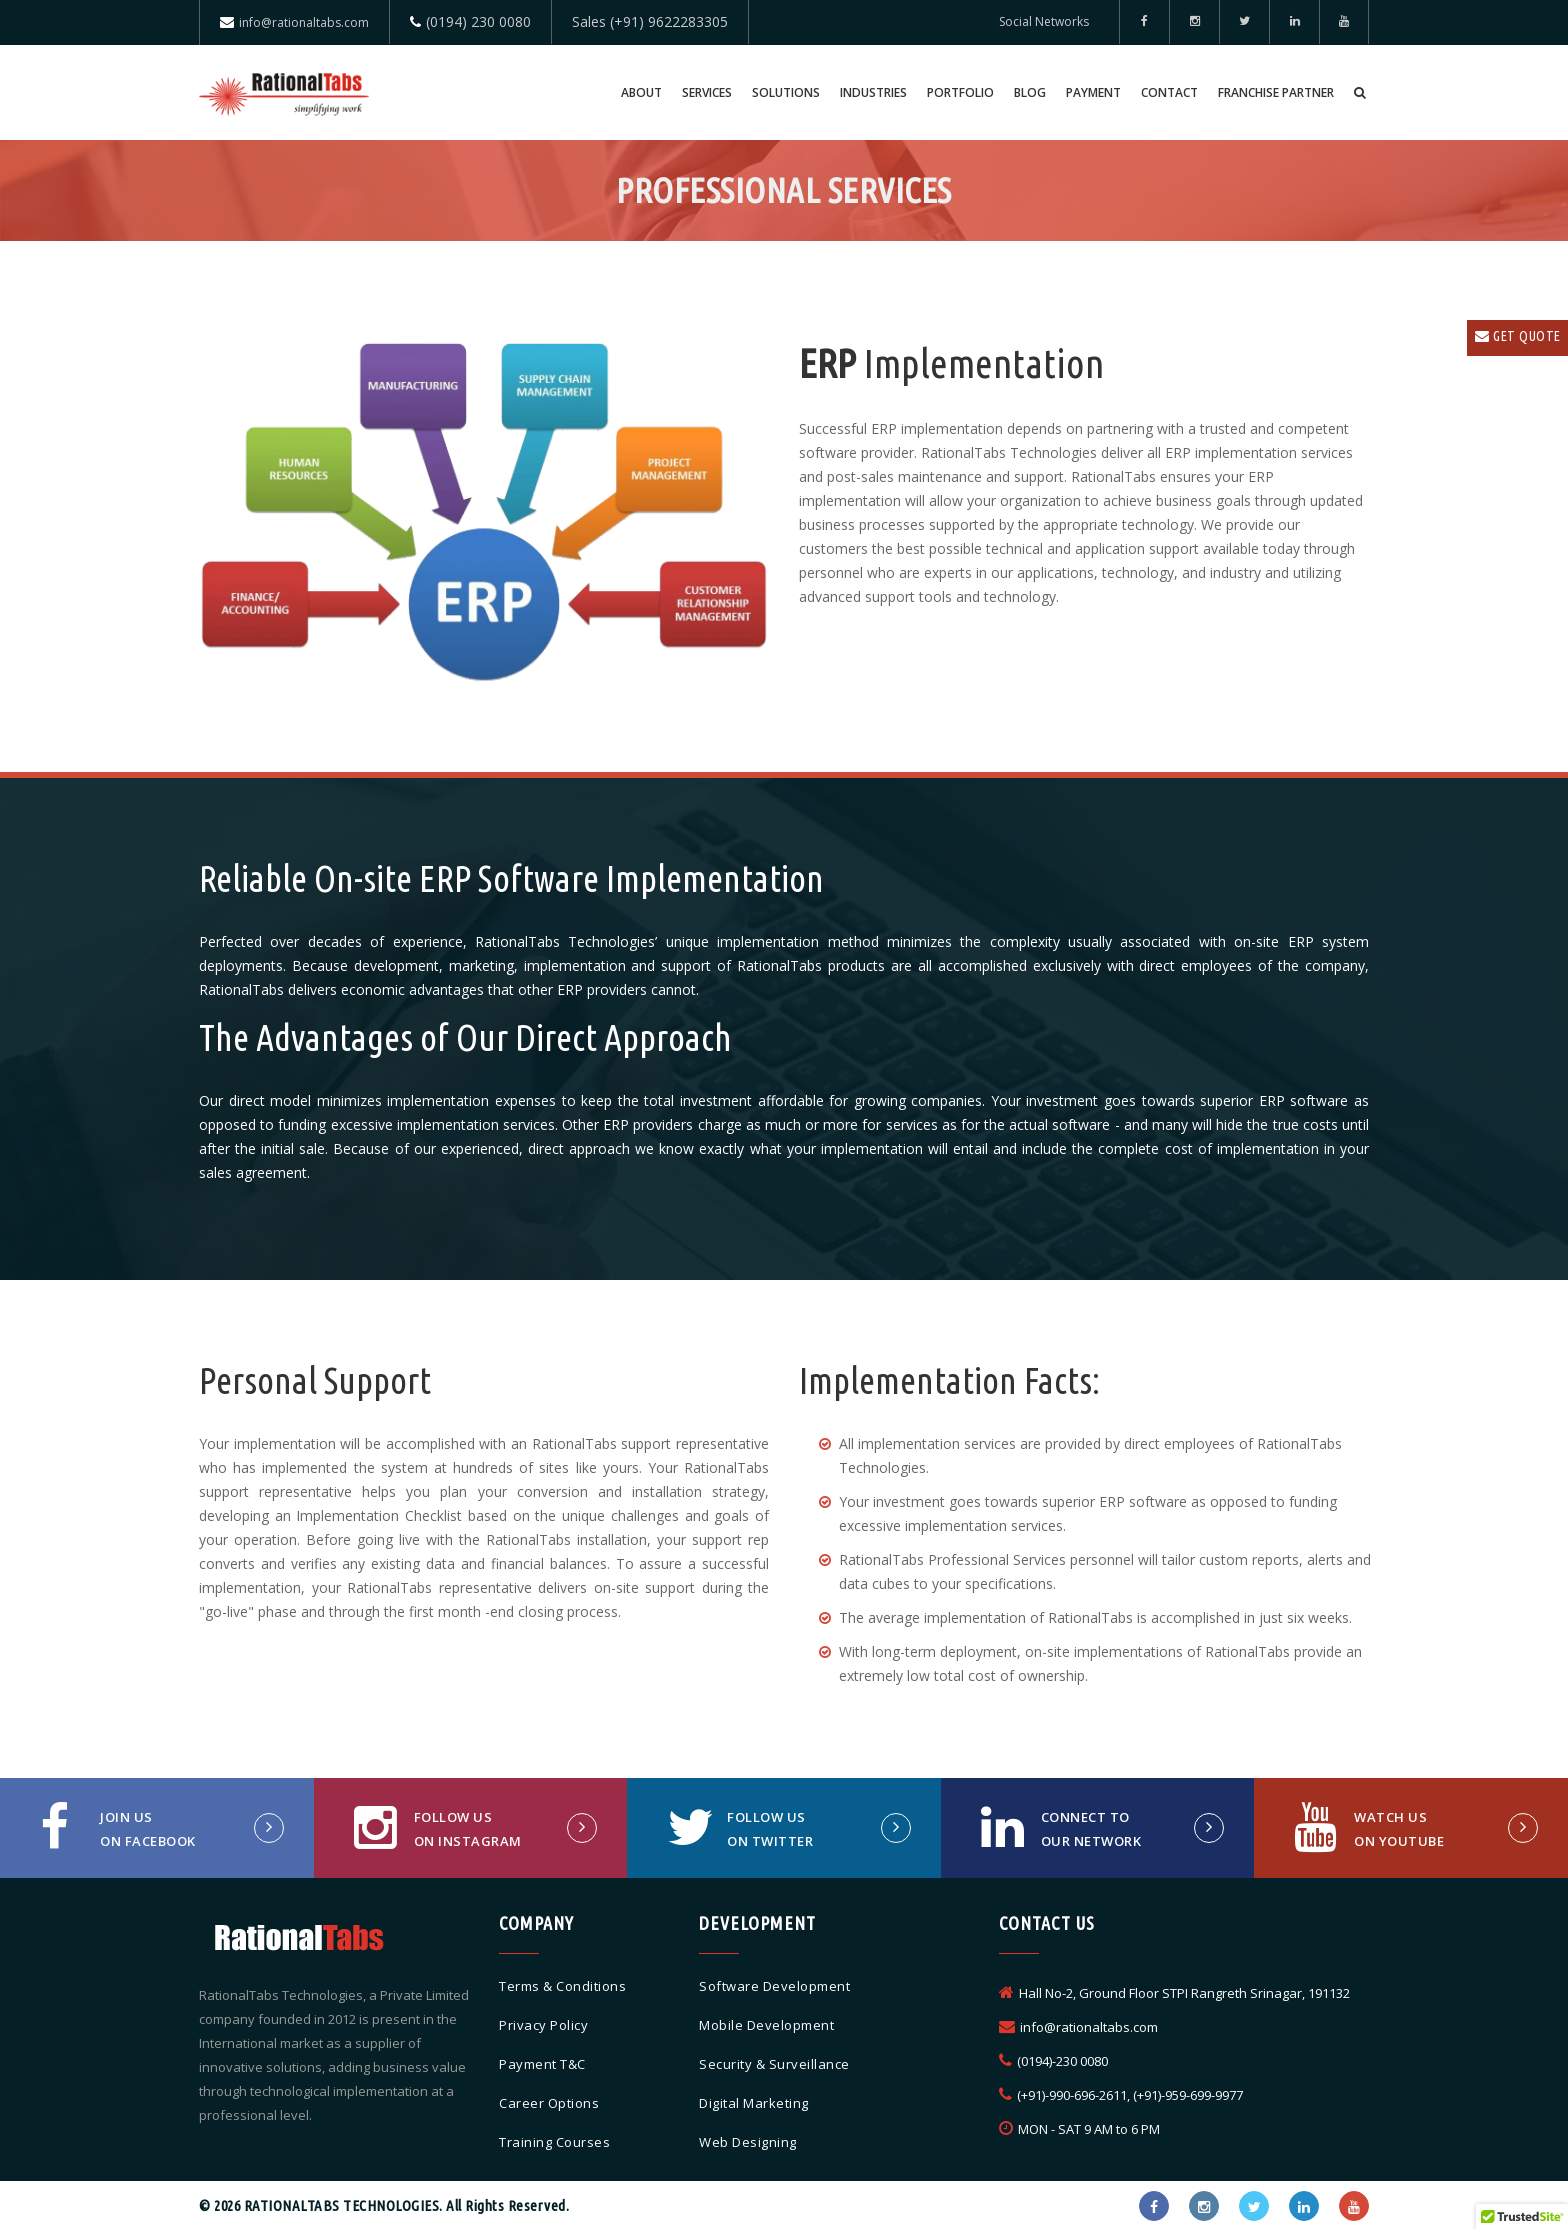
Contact (1169, 92)
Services (707, 92)
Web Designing (748, 2142)
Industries (873, 92)
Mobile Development (766, 2025)
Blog (1030, 92)
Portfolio (960, 92)
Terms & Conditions (562, 1986)
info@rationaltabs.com (304, 22)
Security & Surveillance (774, 2064)
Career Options (549, 2103)
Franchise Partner (1276, 92)
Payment (1093, 92)
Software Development (774, 1986)
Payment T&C (542, 2064)
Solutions (786, 92)
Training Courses (554, 2142)
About (641, 92)
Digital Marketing (754, 2103)
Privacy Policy (543, 2025)
